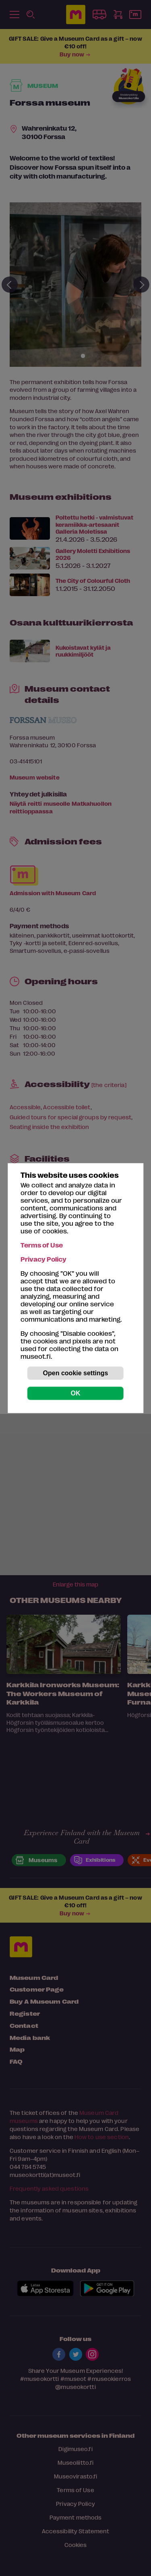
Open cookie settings (75, 1373)
